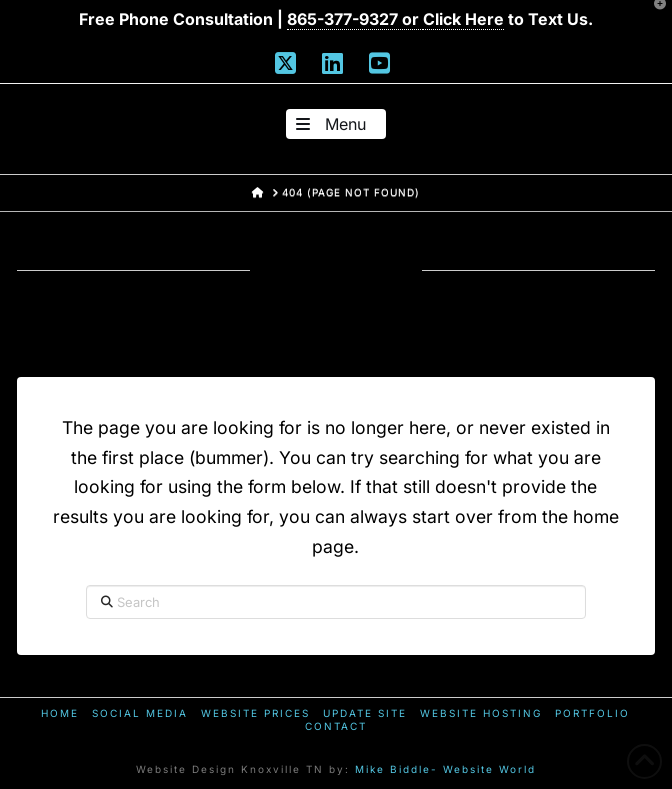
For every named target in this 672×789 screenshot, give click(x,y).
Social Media (140, 713)
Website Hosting (481, 713)
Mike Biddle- (396, 769)
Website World (489, 769)
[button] (336, 124)
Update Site (365, 713)
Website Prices (255, 713)
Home (60, 713)
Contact (336, 726)
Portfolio (592, 713)
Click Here (463, 19)
